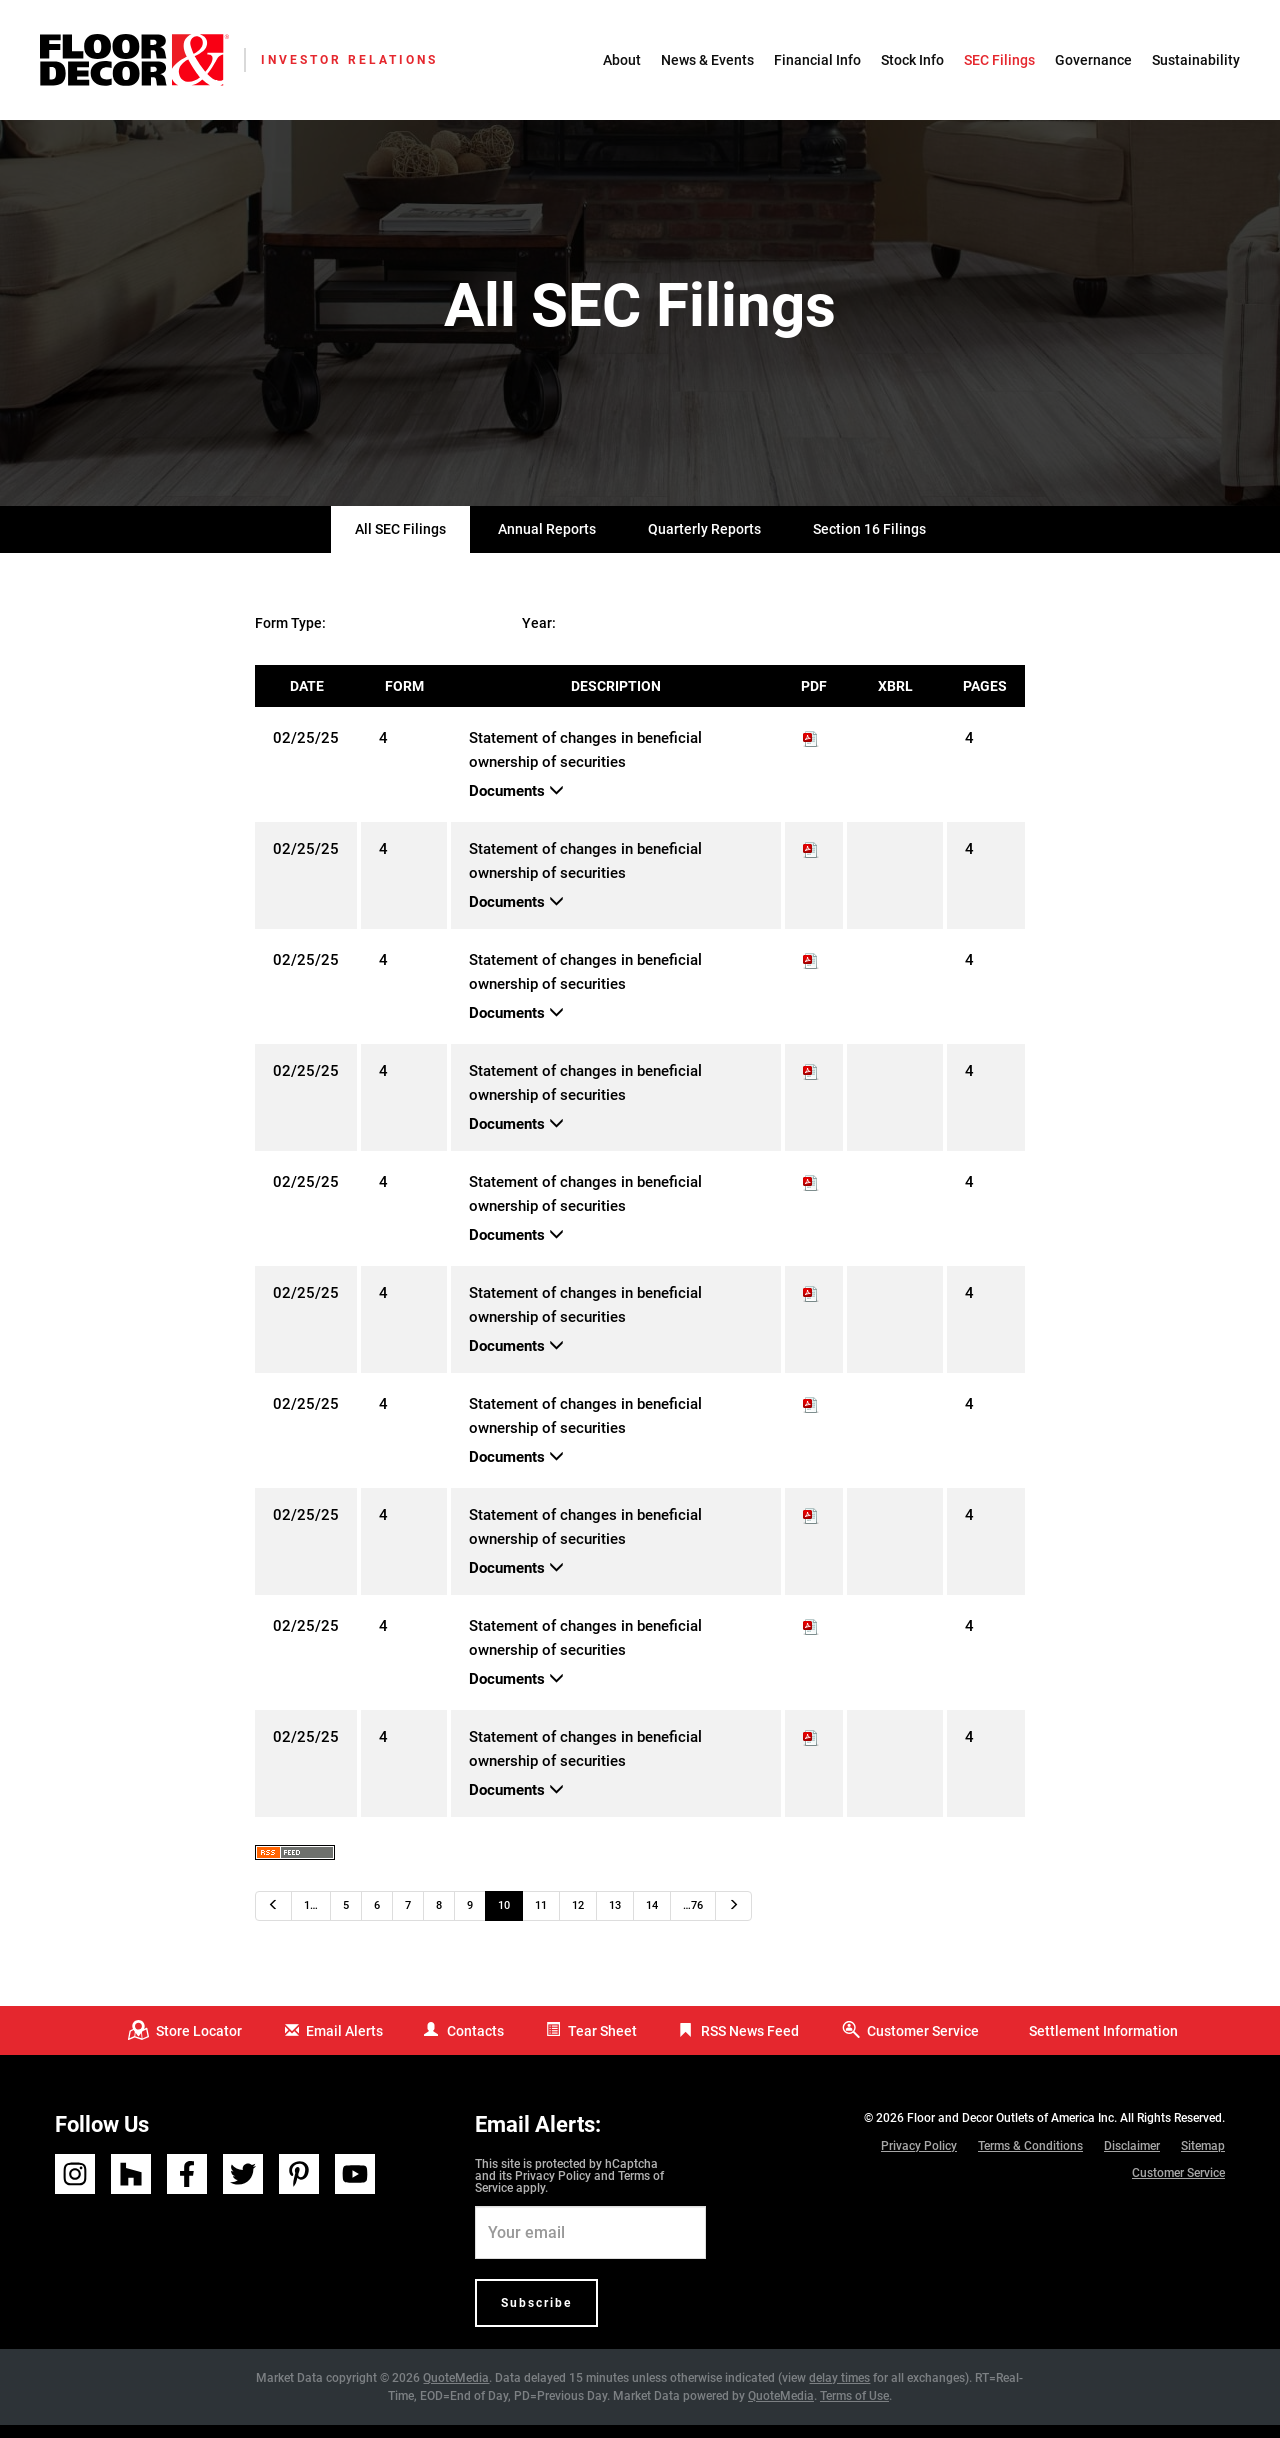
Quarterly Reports (704, 543)
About (622, 60)
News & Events (707, 60)
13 (615, 1919)
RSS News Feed (750, 2044)
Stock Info (912, 60)
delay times (839, 2391)
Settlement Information (1103, 2044)
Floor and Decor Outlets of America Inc (1010, 2131)
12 (578, 1919)
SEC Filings (999, 60)
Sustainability (1196, 60)
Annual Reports (547, 543)
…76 (693, 1919)
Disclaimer (1132, 2159)
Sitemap (1203, 2159)
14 (652, 1919)
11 (541, 1919)
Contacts (475, 2044)
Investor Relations (349, 60)
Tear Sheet (602, 2044)
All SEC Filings (400, 543)
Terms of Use (854, 2409)
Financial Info (817, 60)
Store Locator (199, 2044)
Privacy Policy (553, 2189)
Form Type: (290, 637)
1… (311, 1919)
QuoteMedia (456, 2391)
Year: (539, 637)
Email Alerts (344, 2044)
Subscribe (536, 2316)
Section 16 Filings (869, 543)
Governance (1093, 60)
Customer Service (923, 2044)
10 (504, 1919)
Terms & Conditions (1030, 2159)
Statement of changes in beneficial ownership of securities (585, 764)
